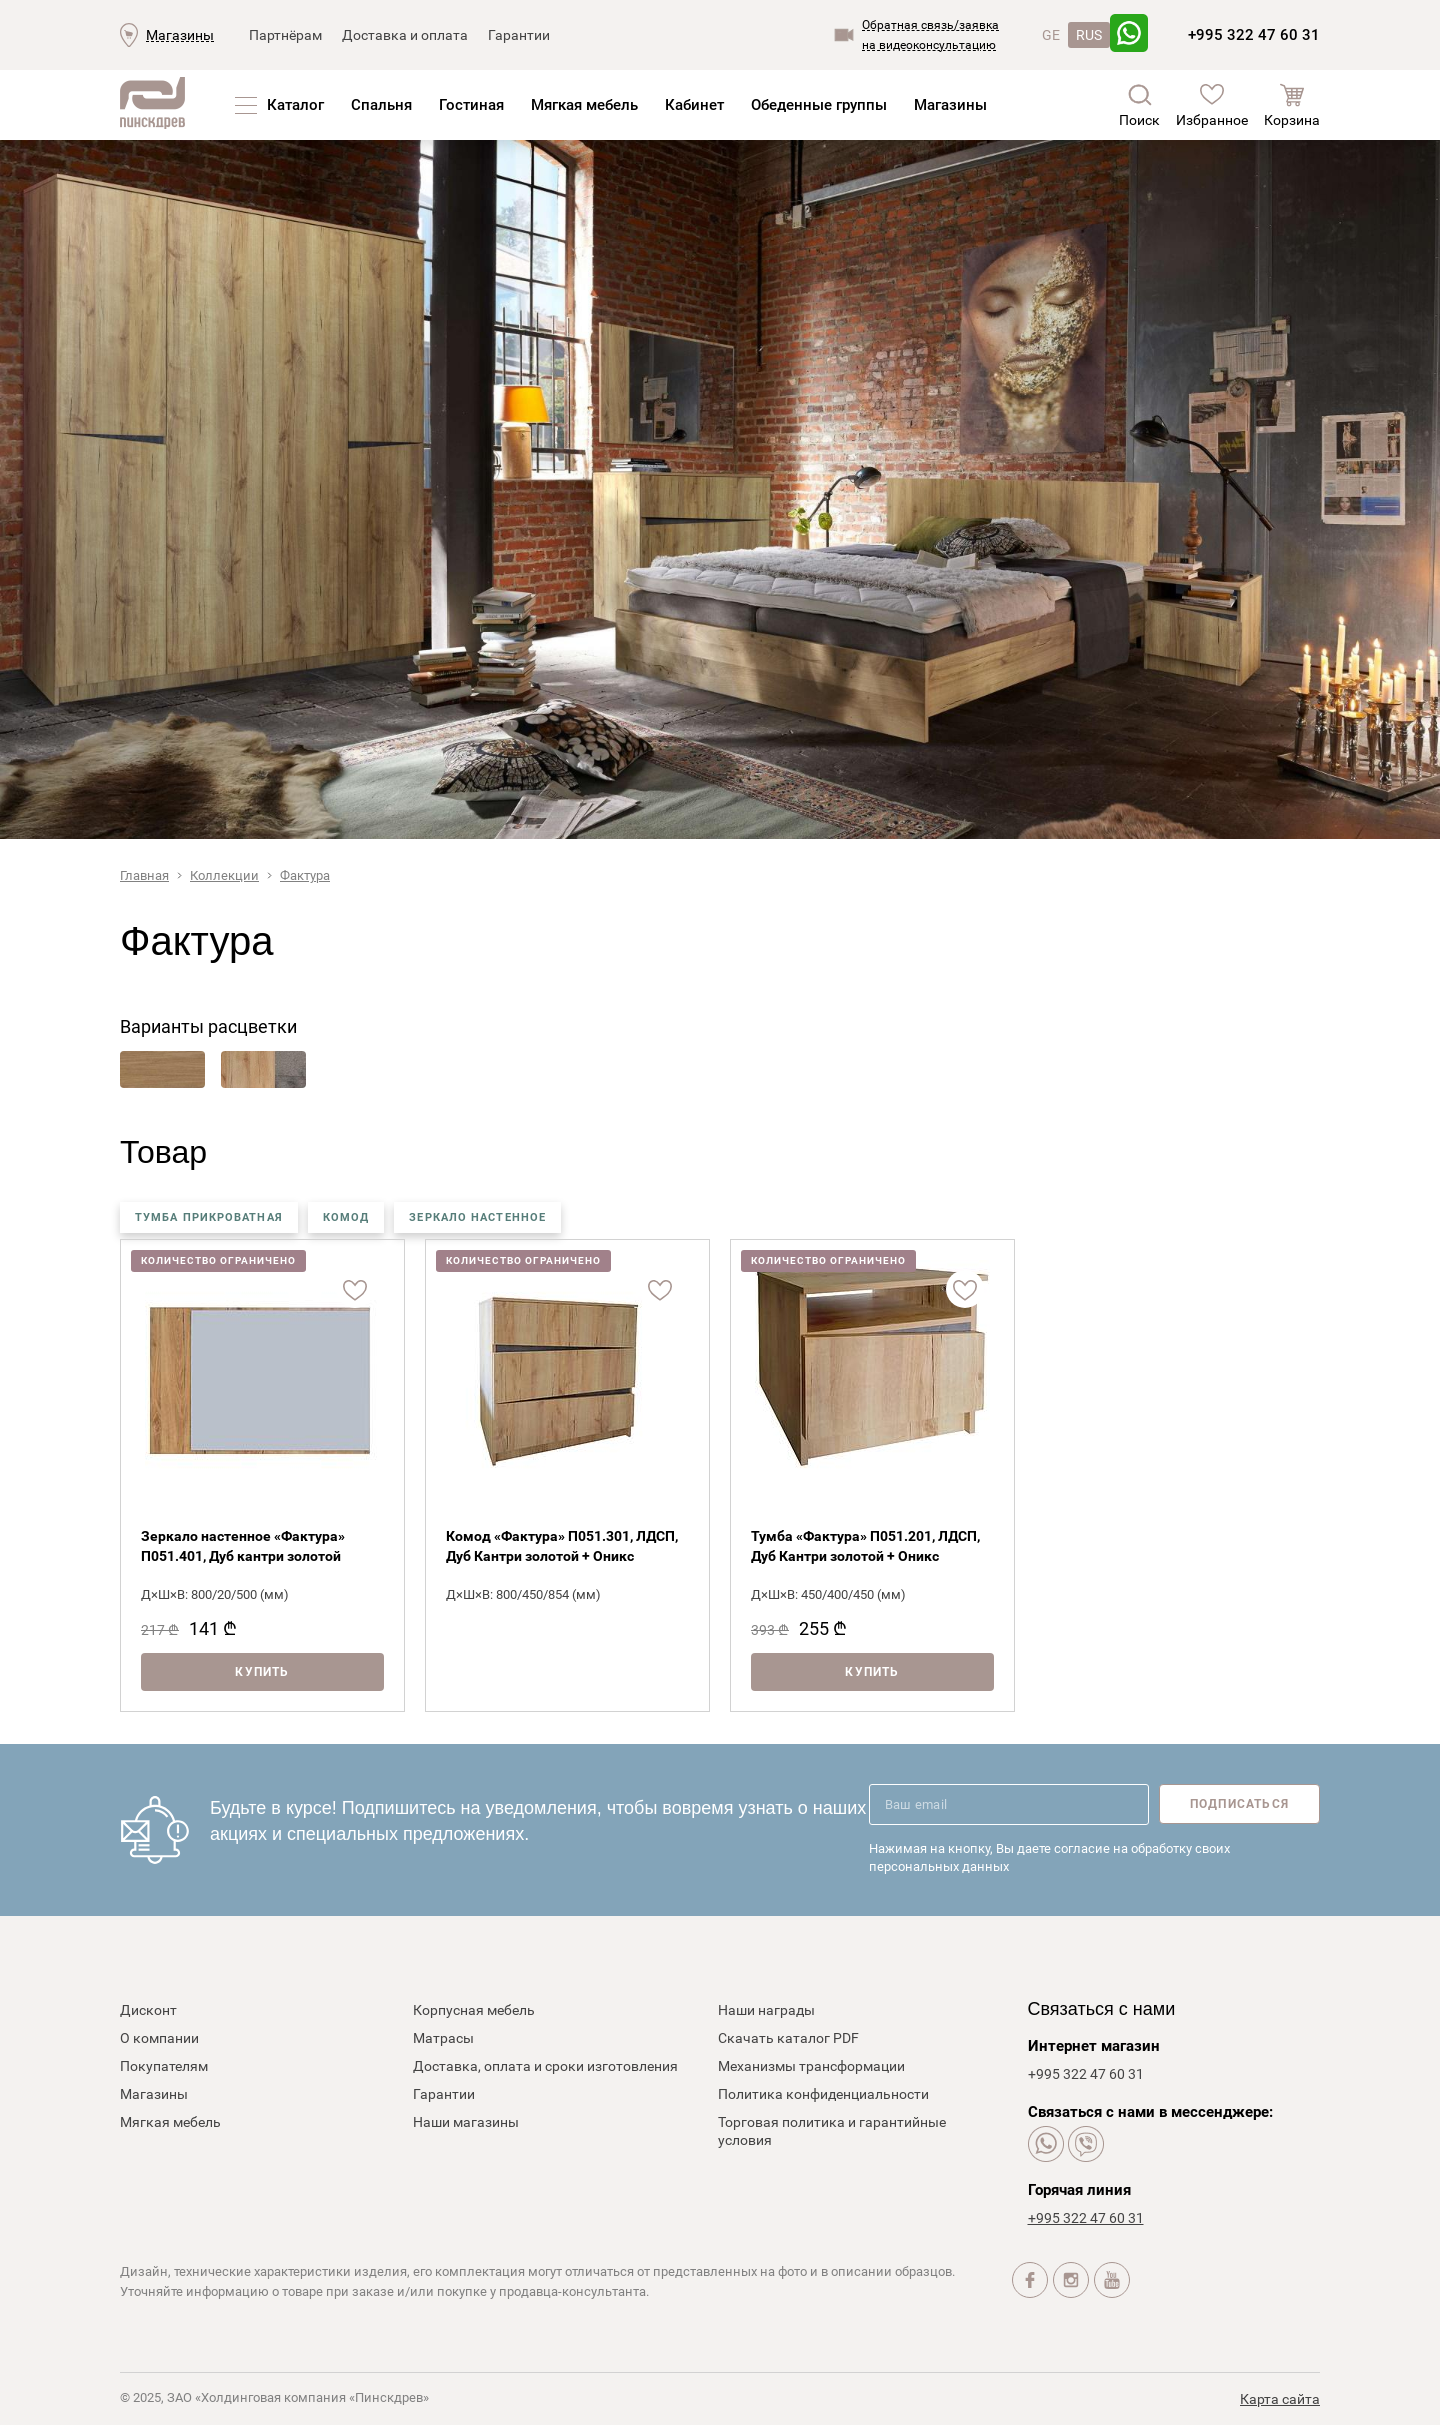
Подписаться (1239, 1804)
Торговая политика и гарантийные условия (832, 2131)
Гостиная (471, 105)
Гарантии (519, 35)
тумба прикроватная (209, 1217)
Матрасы (443, 2038)
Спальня (381, 105)
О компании (159, 2038)
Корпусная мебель (474, 2010)
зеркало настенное (477, 1217)
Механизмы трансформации (811, 2066)
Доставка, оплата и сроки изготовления (545, 2066)
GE (1051, 35)
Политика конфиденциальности (823, 2094)
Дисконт (148, 2010)
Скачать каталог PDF (788, 2038)
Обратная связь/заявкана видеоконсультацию (930, 35)
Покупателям (164, 2066)
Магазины (180, 35)
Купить (262, 1672)
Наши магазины (466, 2122)
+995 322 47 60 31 (1254, 35)
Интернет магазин (1094, 2046)
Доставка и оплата (405, 35)
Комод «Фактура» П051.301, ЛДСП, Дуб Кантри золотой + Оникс (562, 1546)
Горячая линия (1079, 2190)
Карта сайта (1280, 2399)
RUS (1089, 35)
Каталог (295, 105)
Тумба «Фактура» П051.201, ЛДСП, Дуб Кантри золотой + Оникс (865, 1546)
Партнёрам (285, 35)
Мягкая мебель (584, 105)
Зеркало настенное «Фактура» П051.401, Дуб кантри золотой (243, 1546)
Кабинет (694, 105)
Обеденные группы (819, 105)
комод (346, 1217)
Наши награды (766, 2010)
